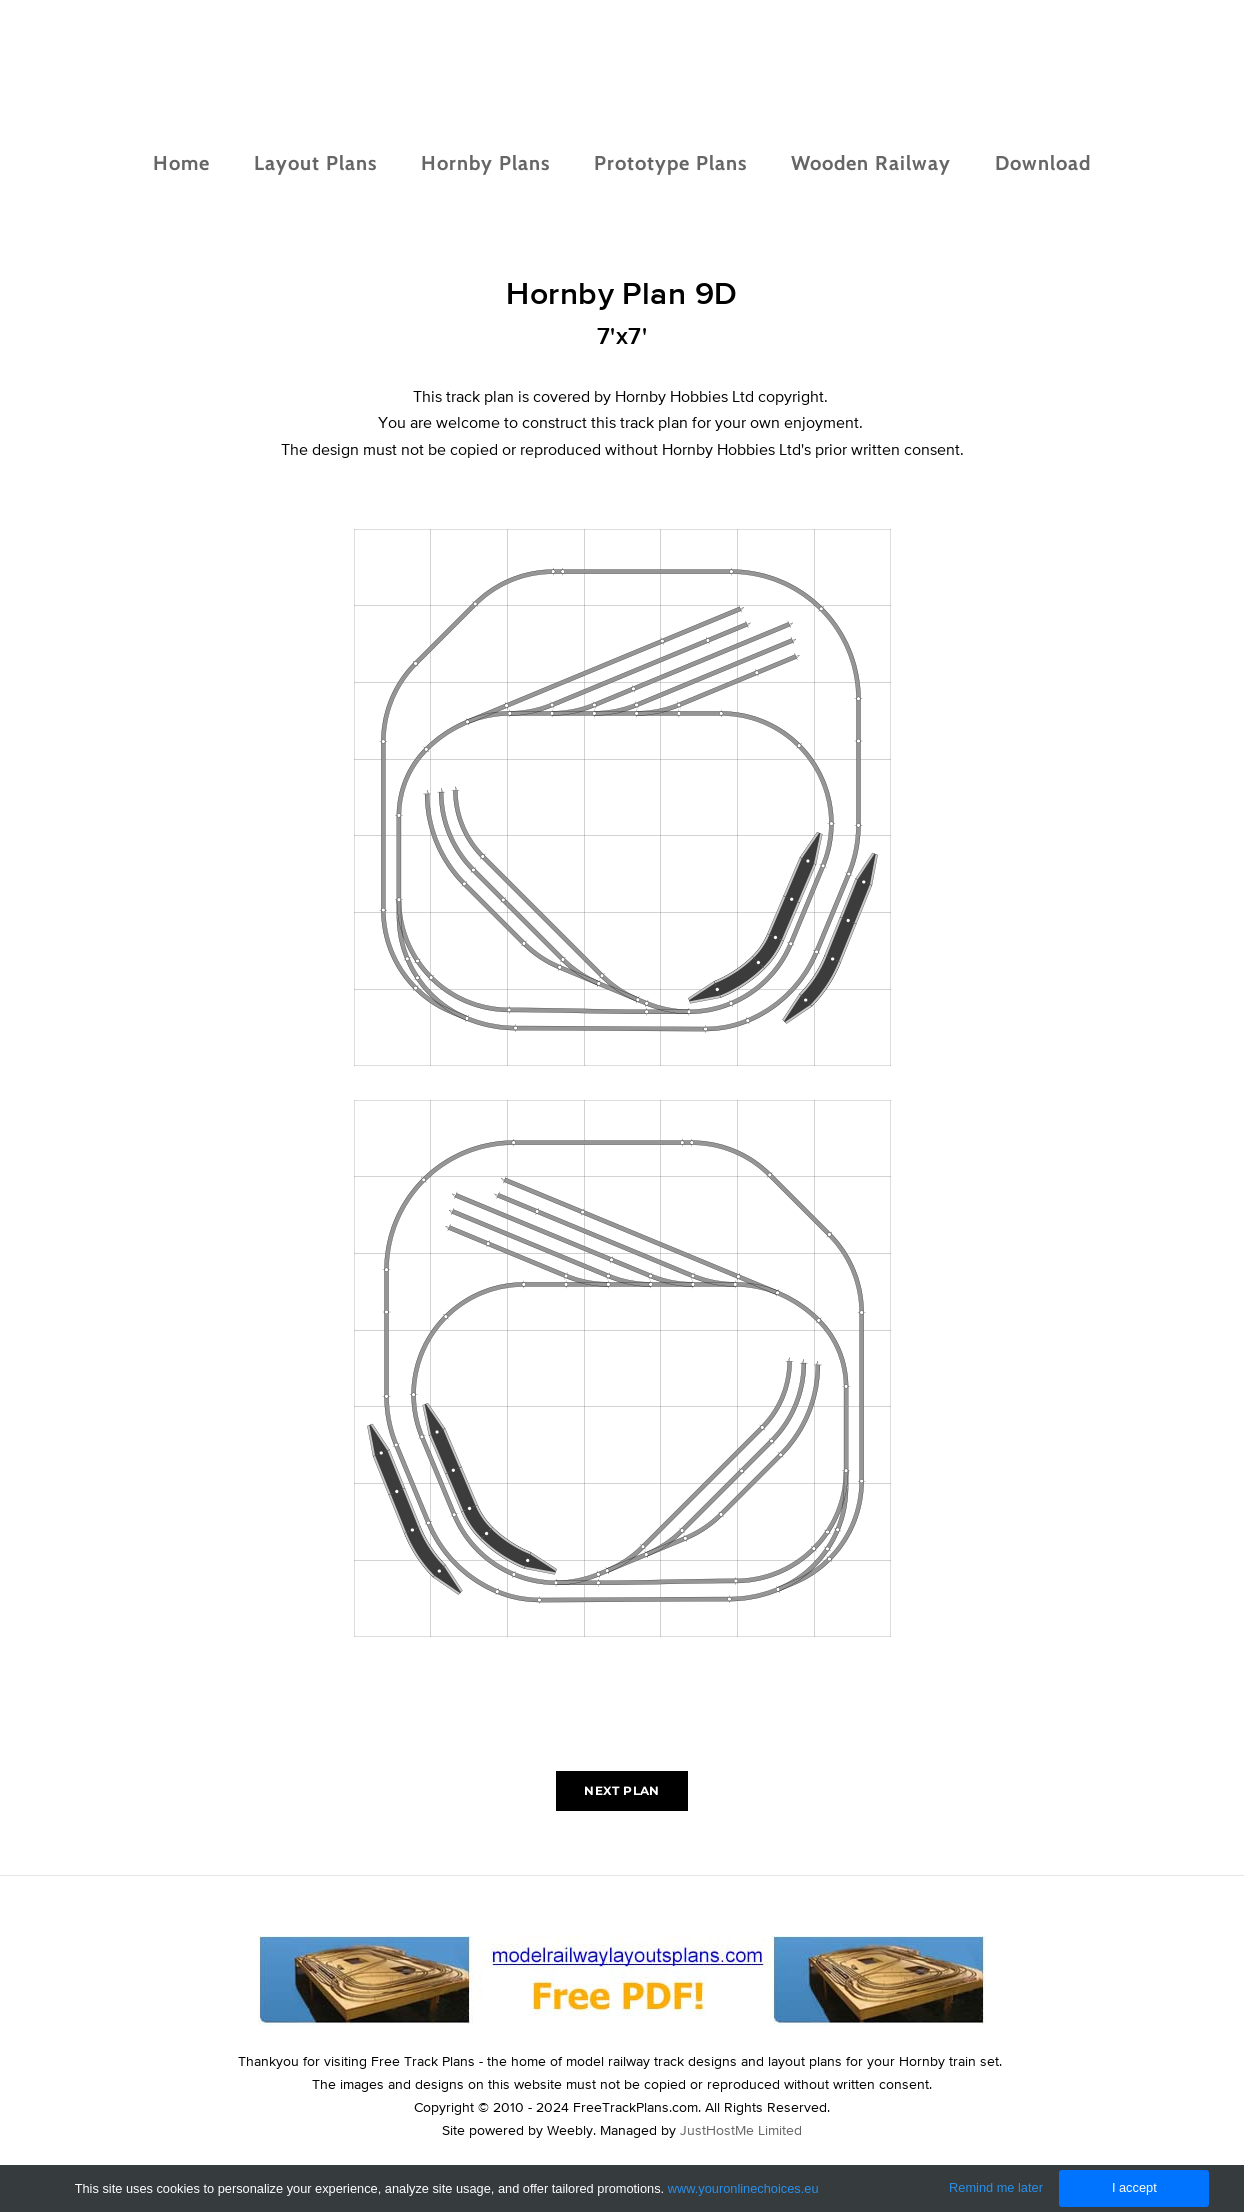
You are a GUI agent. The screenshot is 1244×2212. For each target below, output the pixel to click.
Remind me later (996, 2187)
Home (181, 163)
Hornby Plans (485, 163)
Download (1043, 163)
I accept (1134, 2187)
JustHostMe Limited (741, 2130)
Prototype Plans (670, 163)
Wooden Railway (871, 163)
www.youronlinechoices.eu (743, 2188)
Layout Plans (315, 163)
